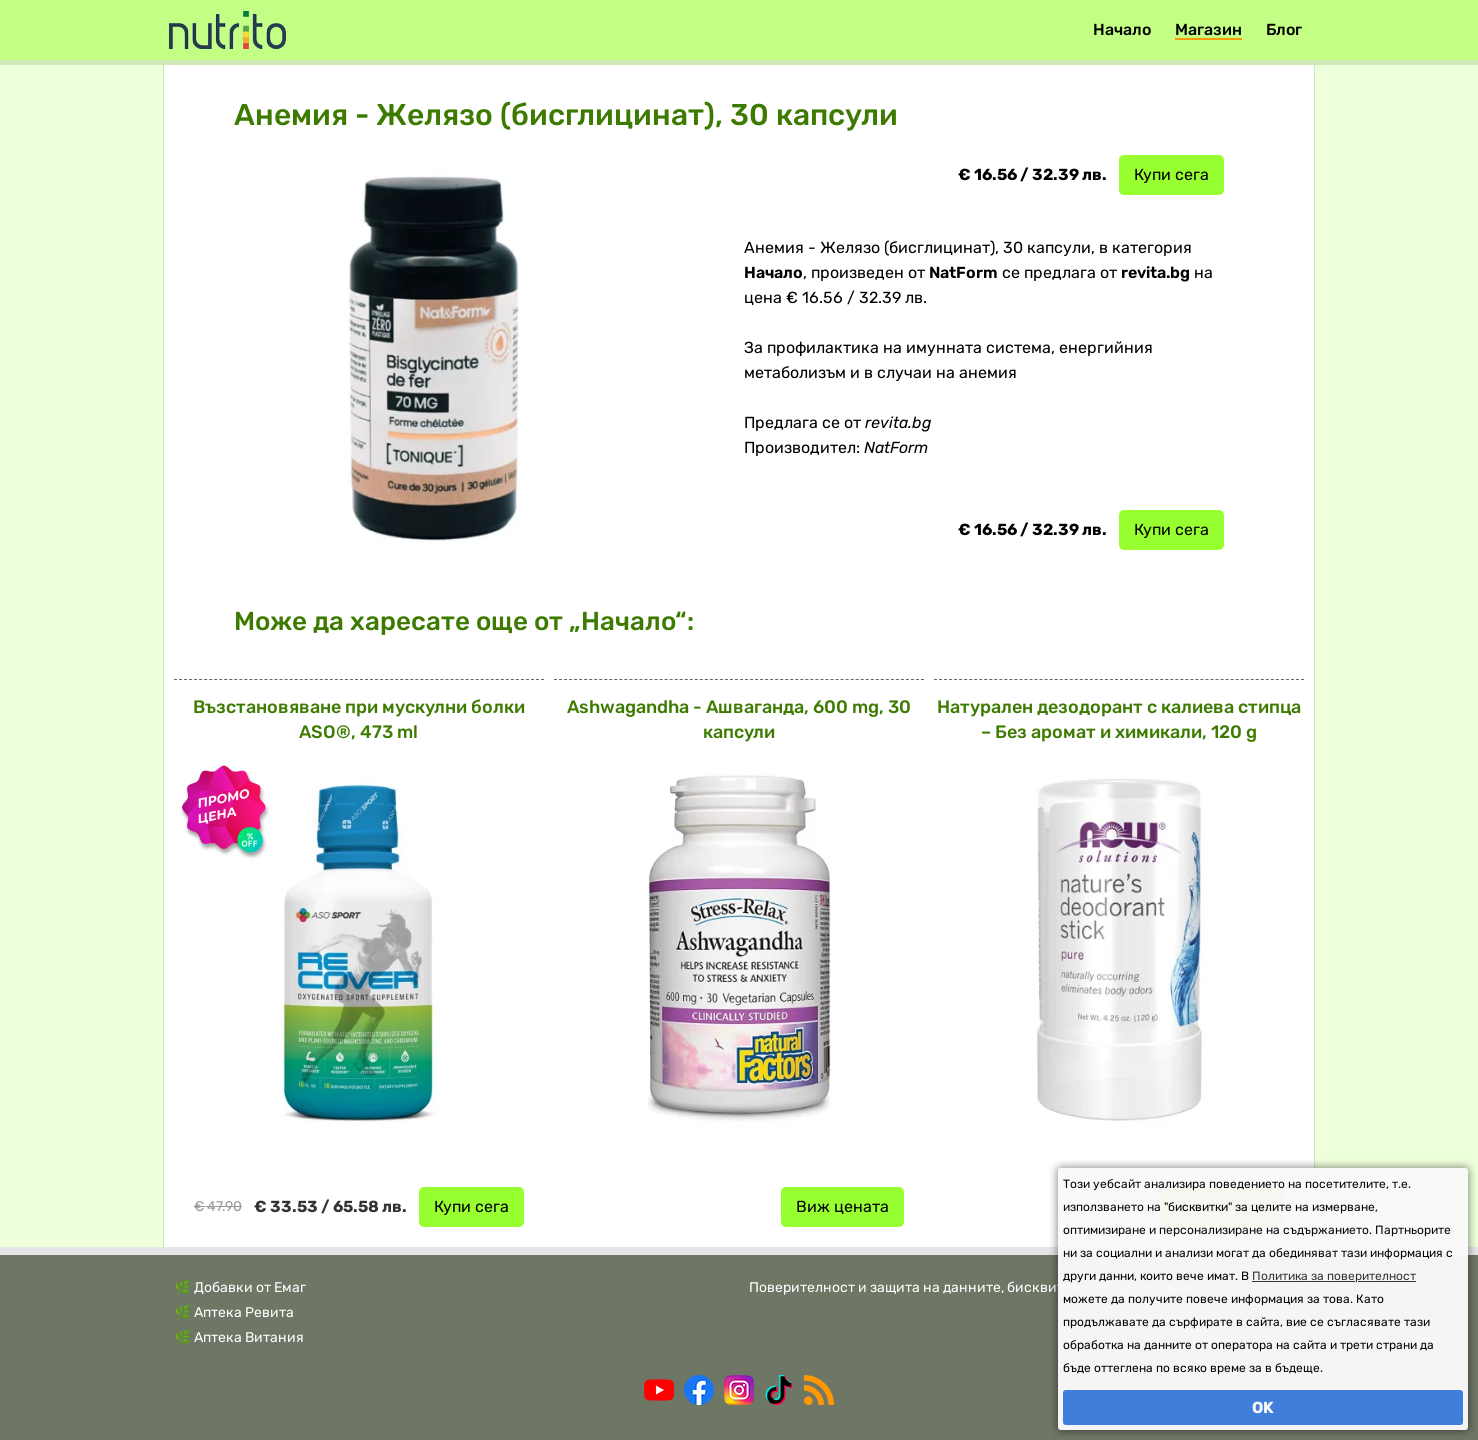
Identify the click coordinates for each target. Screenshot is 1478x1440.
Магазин (1208, 29)
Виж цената (842, 1206)
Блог (1284, 29)
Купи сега (1171, 174)
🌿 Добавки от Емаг (240, 1287)
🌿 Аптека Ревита (234, 1312)
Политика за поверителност (1334, 1276)
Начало (1122, 29)
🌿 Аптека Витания (239, 1337)
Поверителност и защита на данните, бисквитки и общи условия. (972, 1287)
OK (1263, 1407)
